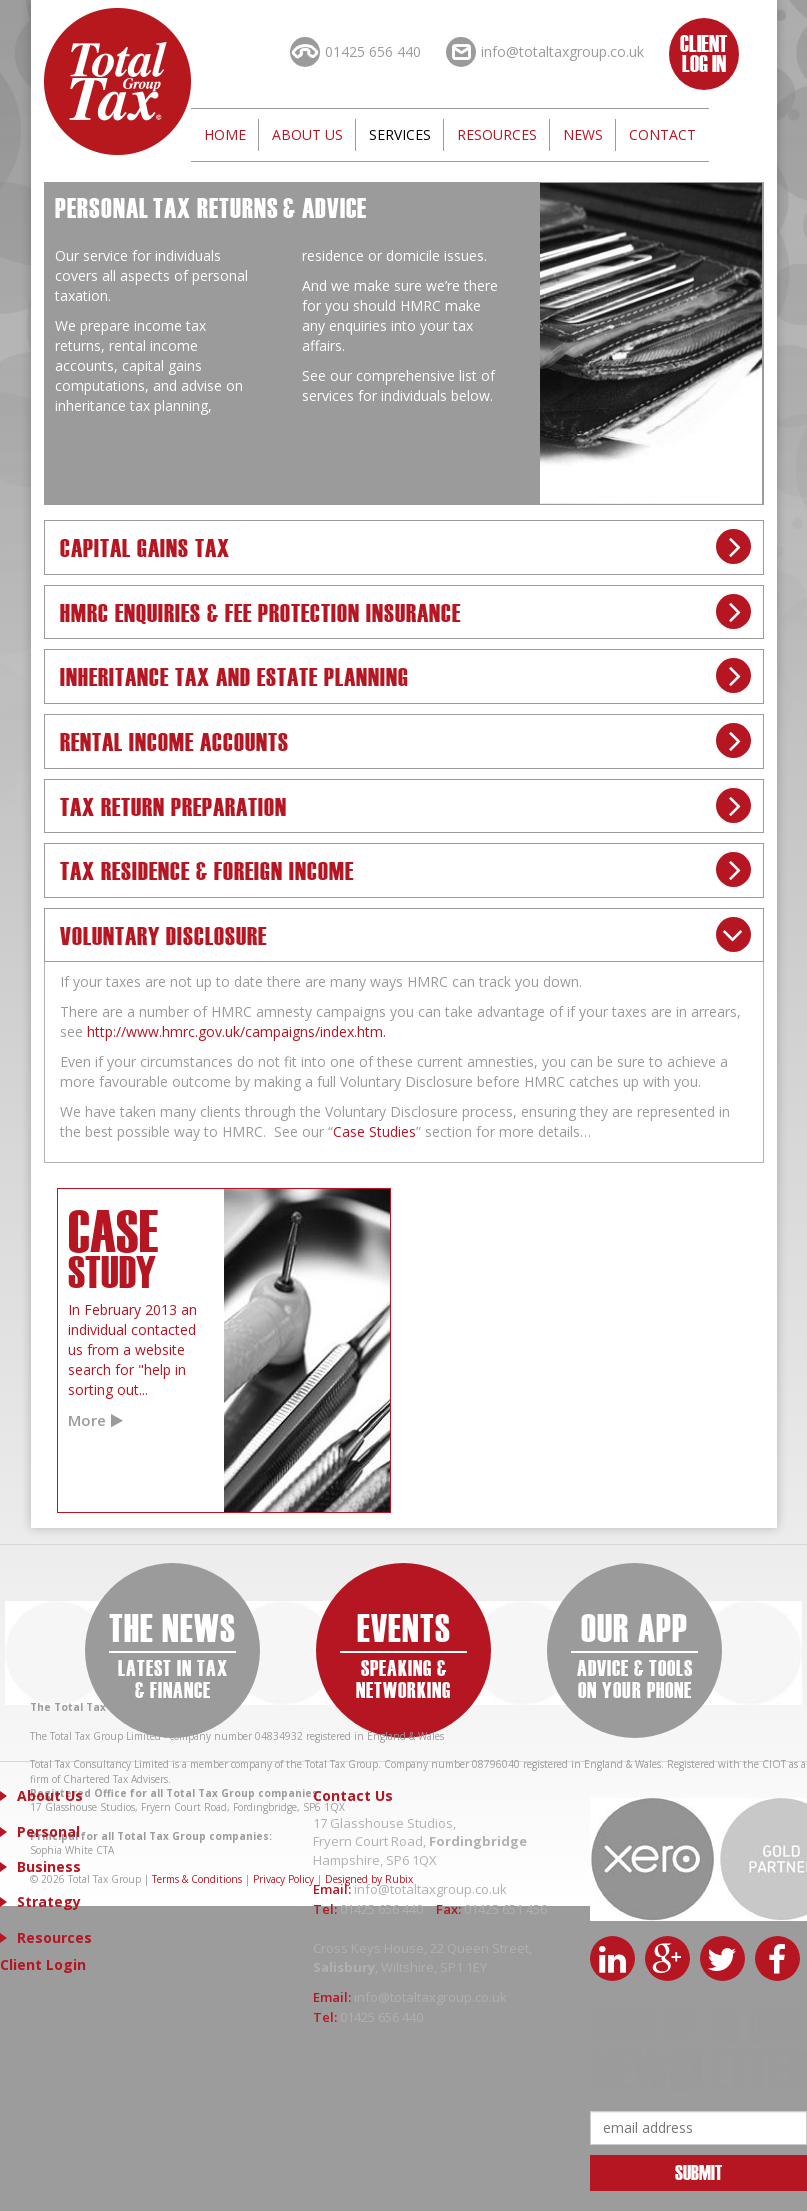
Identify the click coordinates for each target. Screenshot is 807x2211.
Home (225, 134)
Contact (662, 134)
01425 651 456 (505, 1909)
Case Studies (374, 1131)
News (583, 134)
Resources (497, 134)
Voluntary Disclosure (163, 934)
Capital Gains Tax (145, 546)
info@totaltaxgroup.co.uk (430, 1889)
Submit (698, 2172)
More (87, 1420)
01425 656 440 (383, 1909)
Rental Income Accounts (174, 740)
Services (400, 134)
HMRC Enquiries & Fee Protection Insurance (260, 611)
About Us (307, 134)
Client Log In (703, 52)
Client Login (43, 1964)
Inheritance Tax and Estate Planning (234, 675)
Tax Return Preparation (173, 805)
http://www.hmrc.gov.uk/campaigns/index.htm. (236, 1031)
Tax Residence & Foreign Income (207, 869)
